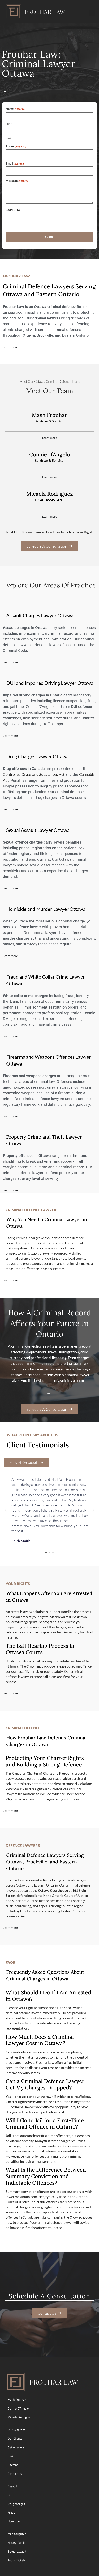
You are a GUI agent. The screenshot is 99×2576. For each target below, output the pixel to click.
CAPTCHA (13, 209)
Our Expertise (16, 2429)
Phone (16, 146)
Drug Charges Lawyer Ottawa (37, 756)
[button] (92, 13)
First (9, 123)
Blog (10, 2456)
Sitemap (13, 2465)
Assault (12, 2486)
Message (17, 180)
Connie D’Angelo (18, 2408)
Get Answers (16, 2447)
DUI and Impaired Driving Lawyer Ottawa (49, 683)
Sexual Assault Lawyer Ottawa (38, 830)
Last (8, 138)
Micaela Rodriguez (19, 2417)
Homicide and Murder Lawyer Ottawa (45, 909)
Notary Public (16, 2542)
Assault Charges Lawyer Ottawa (39, 615)
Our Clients (15, 2438)
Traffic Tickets (17, 2560)
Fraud (11, 2512)
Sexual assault (17, 2551)
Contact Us (15, 2473)
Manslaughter (17, 2534)
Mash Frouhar (17, 2399)
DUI (10, 2495)
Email (15, 163)
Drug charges (16, 2503)
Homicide (14, 2521)
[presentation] (35, 220)
